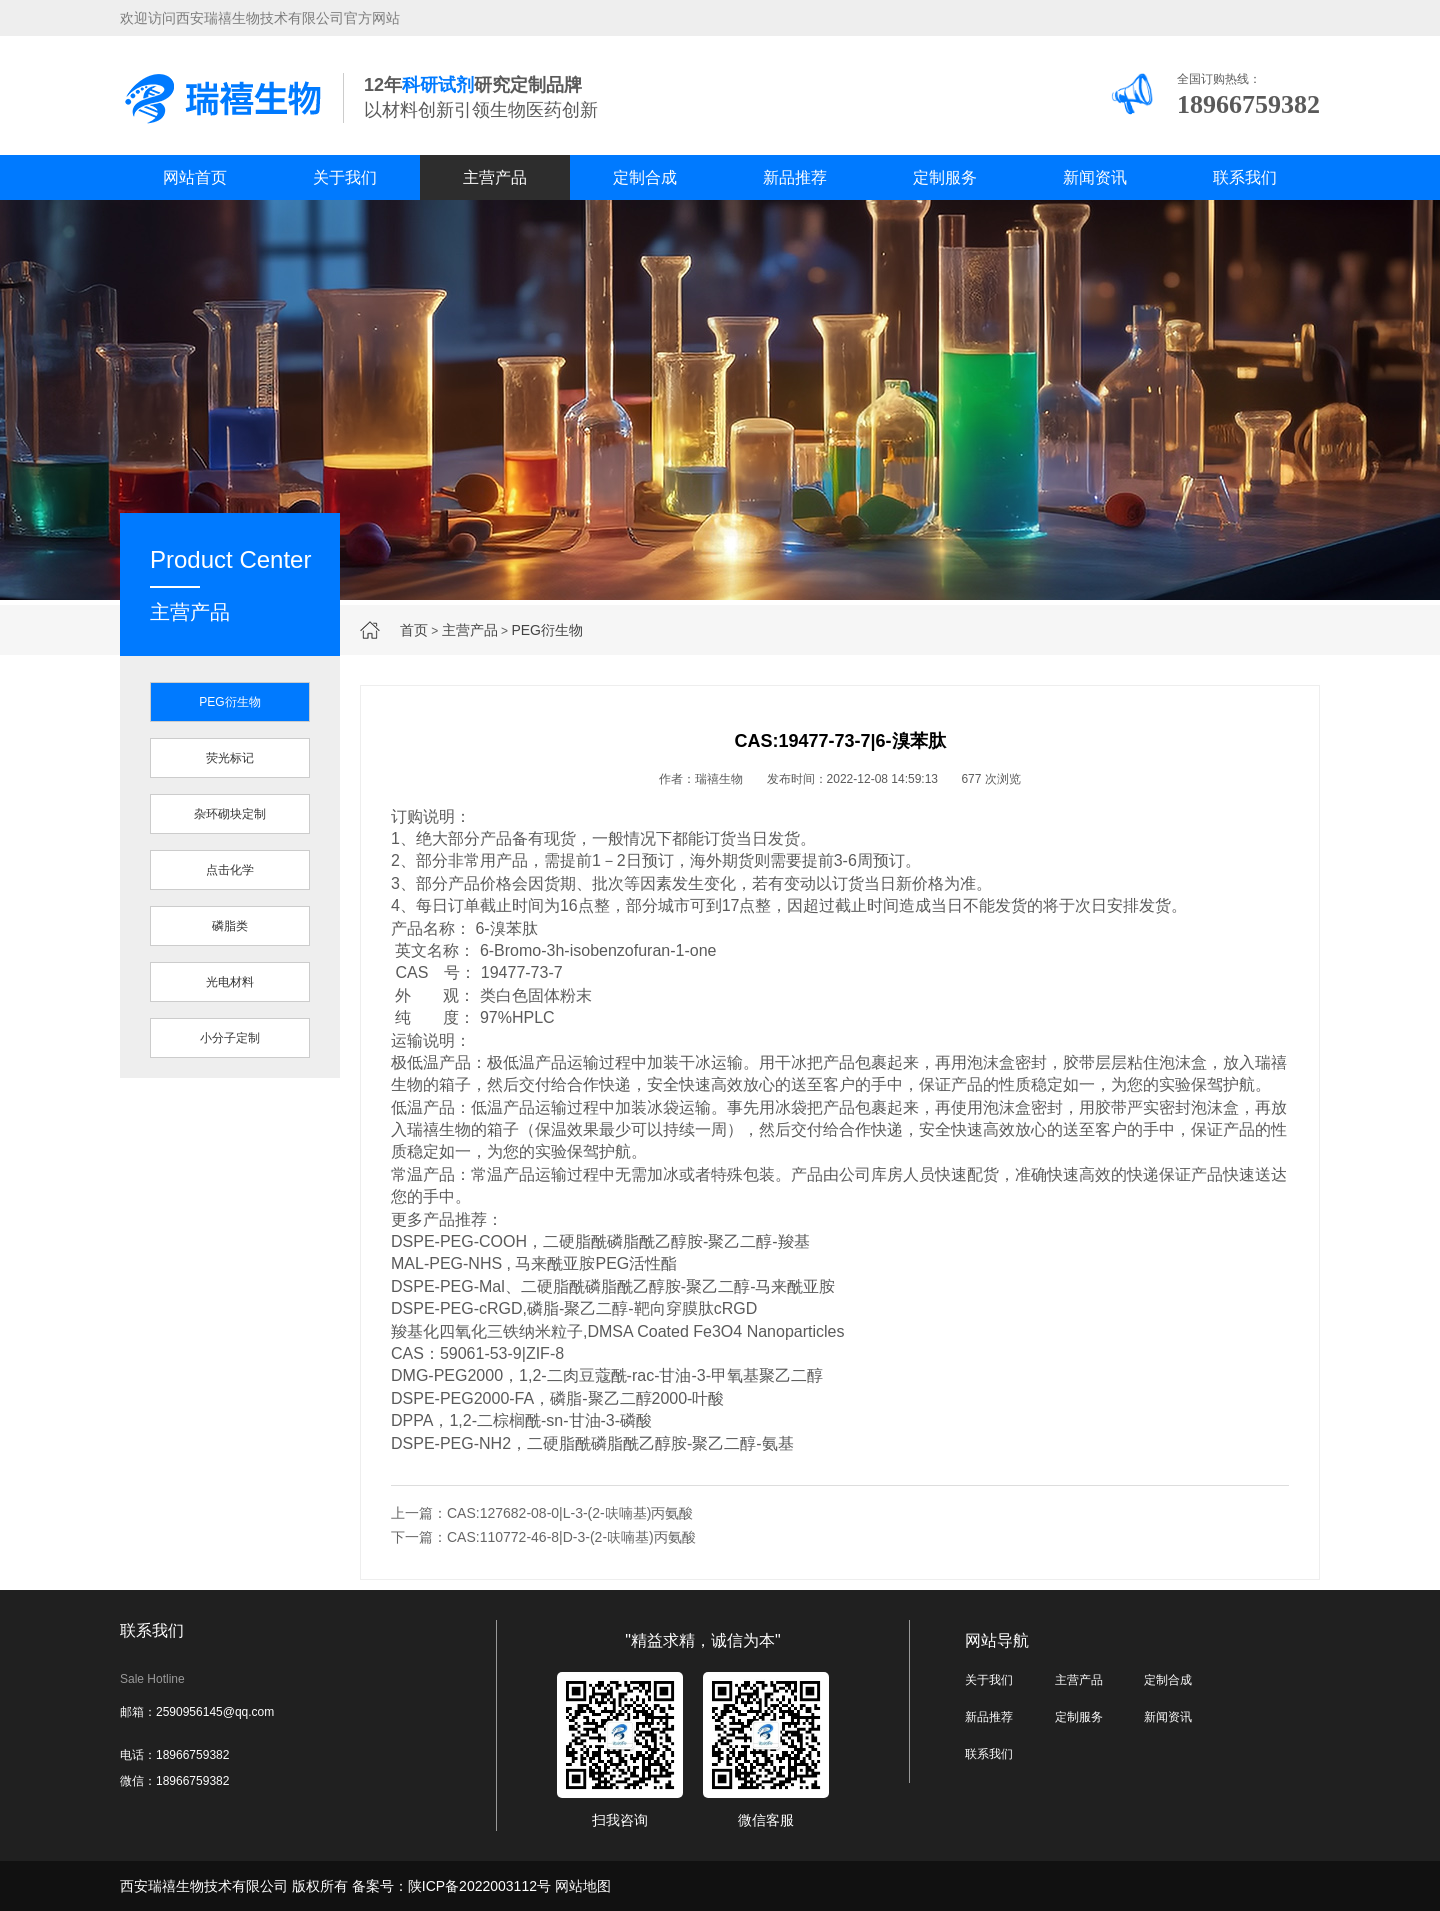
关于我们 (345, 177)
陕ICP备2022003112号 (479, 1886)
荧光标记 (230, 758)
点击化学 (230, 870)
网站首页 (195, 177)
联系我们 (1245, 177)
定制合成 (645, 177)
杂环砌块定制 (230, 814)
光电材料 (230, 982)
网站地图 (583, 1886)
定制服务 (945, 177)
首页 (414, 630)
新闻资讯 (1095, 177)
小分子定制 (230, 1038)
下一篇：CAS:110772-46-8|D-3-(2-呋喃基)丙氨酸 (543, 1537)
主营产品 (495, 177)
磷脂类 (230, 926)
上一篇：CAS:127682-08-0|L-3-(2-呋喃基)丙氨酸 (542, 1513)
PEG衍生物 (547, 630)
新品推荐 (795, 177)
